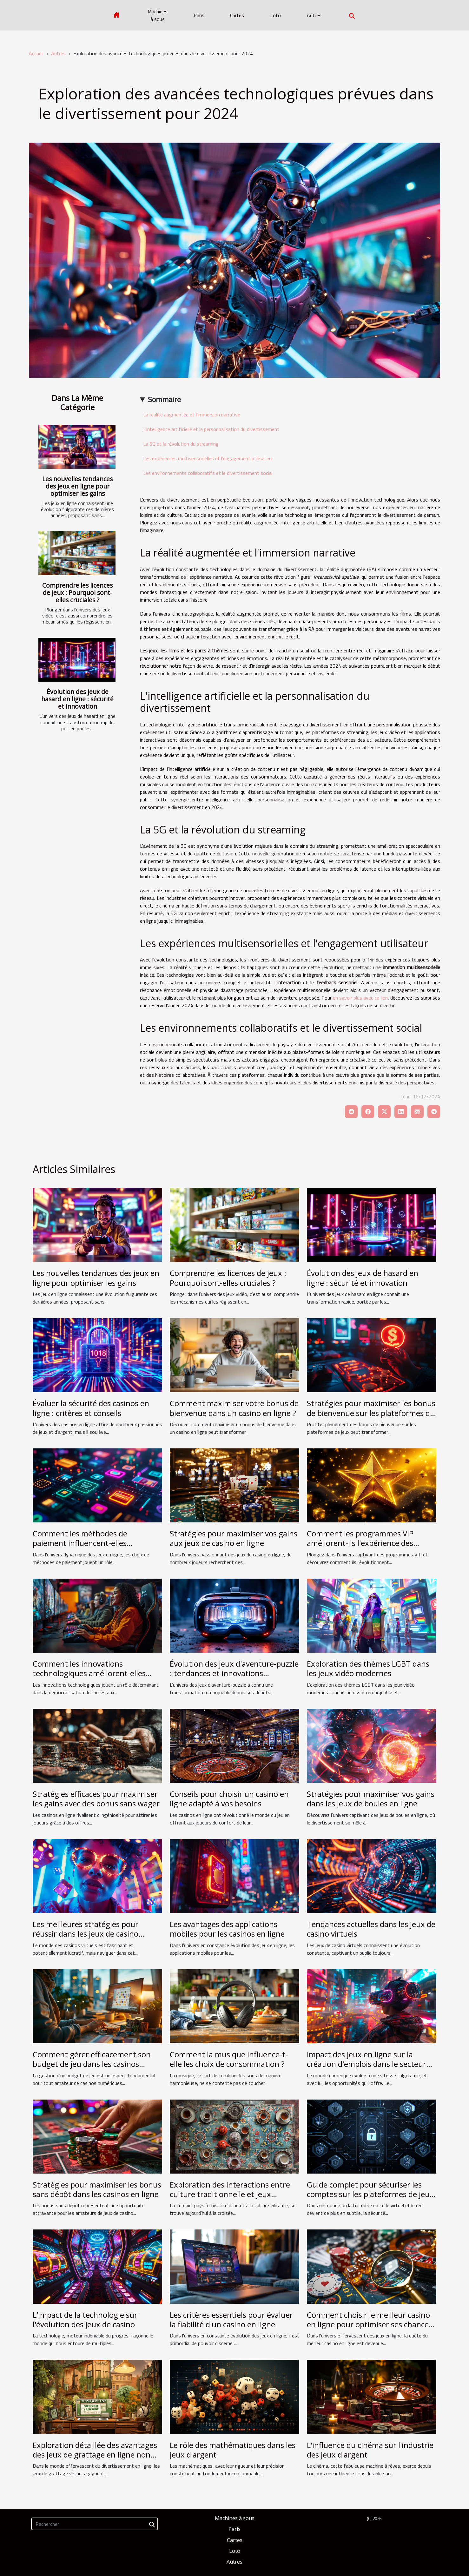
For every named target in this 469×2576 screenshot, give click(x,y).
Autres (314, 15)
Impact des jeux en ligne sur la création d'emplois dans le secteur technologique (366, 2064)
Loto (275, 15)
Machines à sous (158, 15)
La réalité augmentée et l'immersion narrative (191, 414)
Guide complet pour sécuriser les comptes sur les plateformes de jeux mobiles (370, 2194)
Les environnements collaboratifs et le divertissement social (208, 473)
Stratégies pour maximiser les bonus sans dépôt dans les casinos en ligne (97, 2189)
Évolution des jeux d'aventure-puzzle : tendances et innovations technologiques (234, 1673)
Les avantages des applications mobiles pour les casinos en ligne (227, 1929)
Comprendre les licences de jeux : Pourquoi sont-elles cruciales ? (77, 592)
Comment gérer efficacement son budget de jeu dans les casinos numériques (92, 2064)
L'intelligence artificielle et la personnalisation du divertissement (211, 429)
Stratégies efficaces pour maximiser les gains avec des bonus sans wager (96, 1799)
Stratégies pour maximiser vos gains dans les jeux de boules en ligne (370, 1799)
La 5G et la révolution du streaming (181, 444)
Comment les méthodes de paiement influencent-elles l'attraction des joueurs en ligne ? (91, 1543)
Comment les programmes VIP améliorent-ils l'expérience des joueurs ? (360, 1543)
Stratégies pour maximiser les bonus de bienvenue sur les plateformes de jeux (371, 1413)
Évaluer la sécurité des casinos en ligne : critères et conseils (91, 1408)
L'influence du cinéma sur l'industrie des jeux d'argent (370, 2450)
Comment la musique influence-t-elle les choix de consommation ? (229, 2059)
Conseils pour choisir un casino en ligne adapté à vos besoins (229, 1799)
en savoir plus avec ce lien (360, 997)
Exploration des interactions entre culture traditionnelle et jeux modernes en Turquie (230, 2194)
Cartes (237, 15)
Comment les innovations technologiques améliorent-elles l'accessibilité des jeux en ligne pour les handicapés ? (95, 1678)
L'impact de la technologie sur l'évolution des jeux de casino (85, 2320)
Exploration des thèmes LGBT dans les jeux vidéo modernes (368, 1668)
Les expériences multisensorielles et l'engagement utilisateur (208, 458)
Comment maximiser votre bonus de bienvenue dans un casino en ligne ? (234, 1408)
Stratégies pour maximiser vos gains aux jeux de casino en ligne (233, 1538)
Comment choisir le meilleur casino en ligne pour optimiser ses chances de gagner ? (369, 2324)
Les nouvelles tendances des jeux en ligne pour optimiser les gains (77, 486)
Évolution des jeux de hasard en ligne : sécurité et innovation (77, 699)
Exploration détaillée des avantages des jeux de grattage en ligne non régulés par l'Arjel (95, 2455)
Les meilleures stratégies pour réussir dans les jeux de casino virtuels (85, 1934)
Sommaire (164, 399)
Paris (199, 15)
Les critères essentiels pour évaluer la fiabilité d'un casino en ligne (231, 2320)
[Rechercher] (94, 2524)
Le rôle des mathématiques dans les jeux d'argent (232, 2450)
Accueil (36, 53)
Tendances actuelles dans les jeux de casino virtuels (371, 1929)
